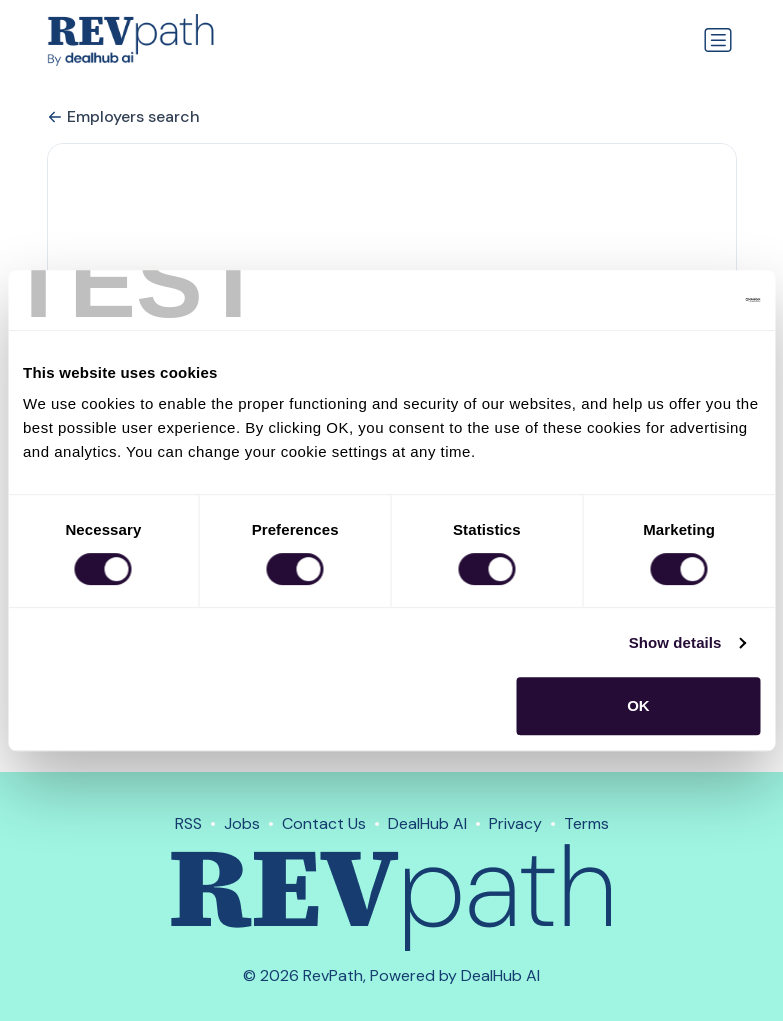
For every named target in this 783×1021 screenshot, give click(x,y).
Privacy (515, 823)
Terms (586, 823)
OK (638, 705)
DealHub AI (427, 823)
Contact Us (324, 823)
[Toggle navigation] (718, 40)
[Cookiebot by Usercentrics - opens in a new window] (672, 300)
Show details (675, 642)
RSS (188, 823)
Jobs (242, 823)
